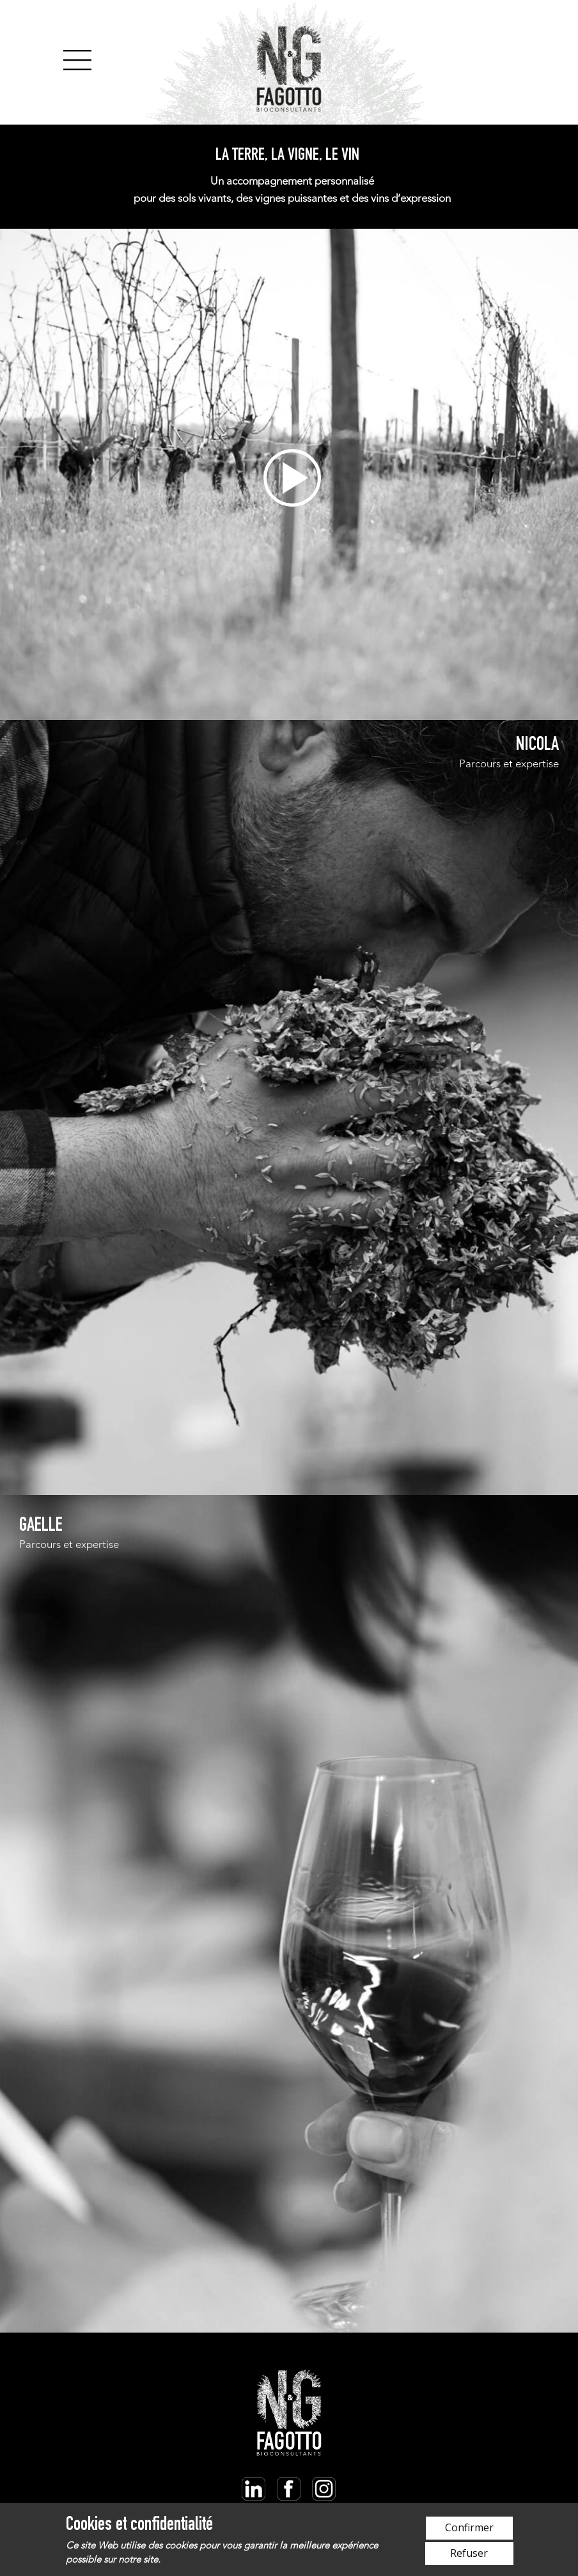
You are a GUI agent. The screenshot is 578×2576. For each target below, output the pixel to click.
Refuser (469, 2553)
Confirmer (469, 2527)
